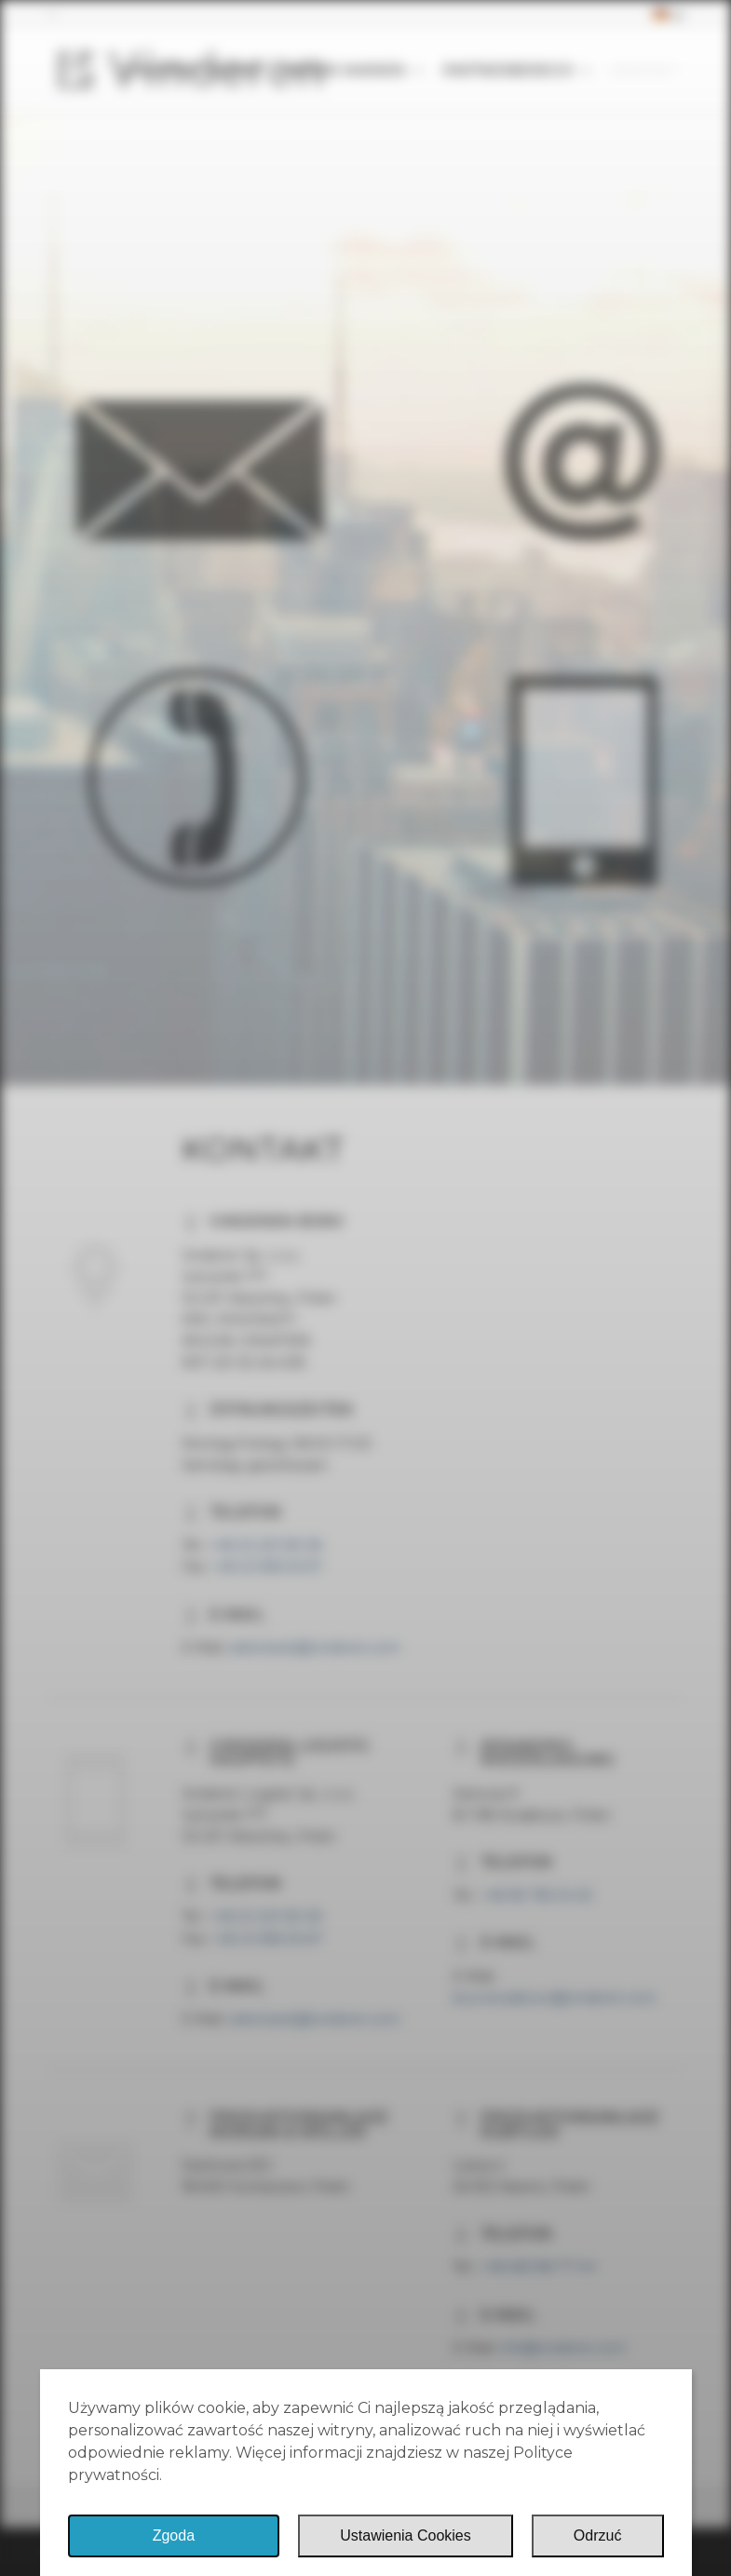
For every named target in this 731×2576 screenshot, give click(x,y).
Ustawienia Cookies (405, 2535)
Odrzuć (598, 2535)
